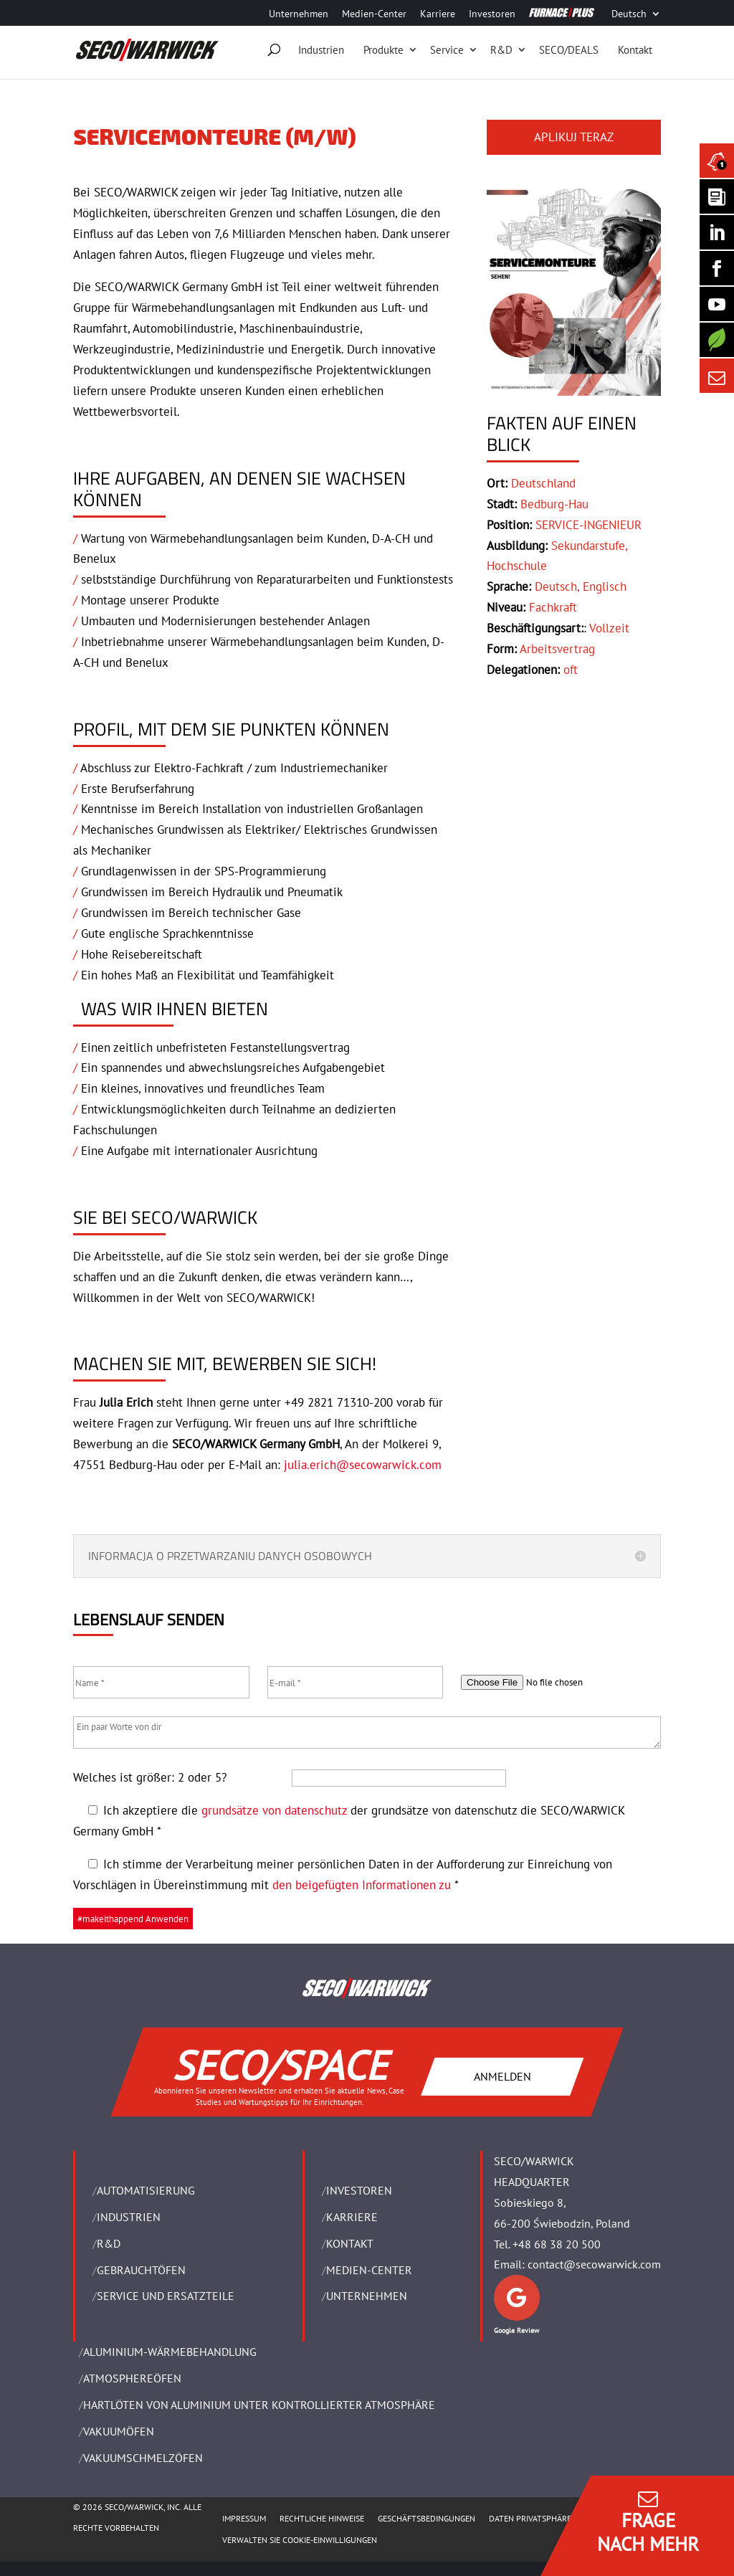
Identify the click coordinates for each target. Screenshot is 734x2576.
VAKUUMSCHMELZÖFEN (143, 2458)
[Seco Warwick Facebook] (717, 268)
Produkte (383, 50)
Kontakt (635, 50)
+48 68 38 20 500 (557, 2244)
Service (447, 50)
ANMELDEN (502, 2076)
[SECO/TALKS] (717, 304)
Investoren (492, 14)
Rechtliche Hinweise (322, 2518)
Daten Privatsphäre (530, 2518)
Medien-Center (374, 14)
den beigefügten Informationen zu (361, 1885)
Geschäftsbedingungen (426, 2518)
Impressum (244, 2518)
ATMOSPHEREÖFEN (132, 2378)
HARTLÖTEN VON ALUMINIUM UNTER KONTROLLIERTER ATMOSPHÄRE (259, 2404)
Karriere (437, 14)
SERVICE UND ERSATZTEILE (165, 2296)
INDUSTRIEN (129, 2217)
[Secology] (717, 340)
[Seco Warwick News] (717, 160)
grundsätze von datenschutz (274, 1810)
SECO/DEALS (569, 50)
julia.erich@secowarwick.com (363, 1465)
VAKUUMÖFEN (118, 2431)
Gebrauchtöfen (141, 2270)
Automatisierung (146, 2190)
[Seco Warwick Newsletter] (717, 196)
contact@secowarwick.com (594, 2264)
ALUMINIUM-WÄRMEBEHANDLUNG (170, 2351)
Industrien (321, 50)
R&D (501, 50)
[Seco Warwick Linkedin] (717, 232)
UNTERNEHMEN (366, 2296)
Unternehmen (298, 14)
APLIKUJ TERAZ (574, 137)
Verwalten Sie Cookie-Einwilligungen (299, 2539)
